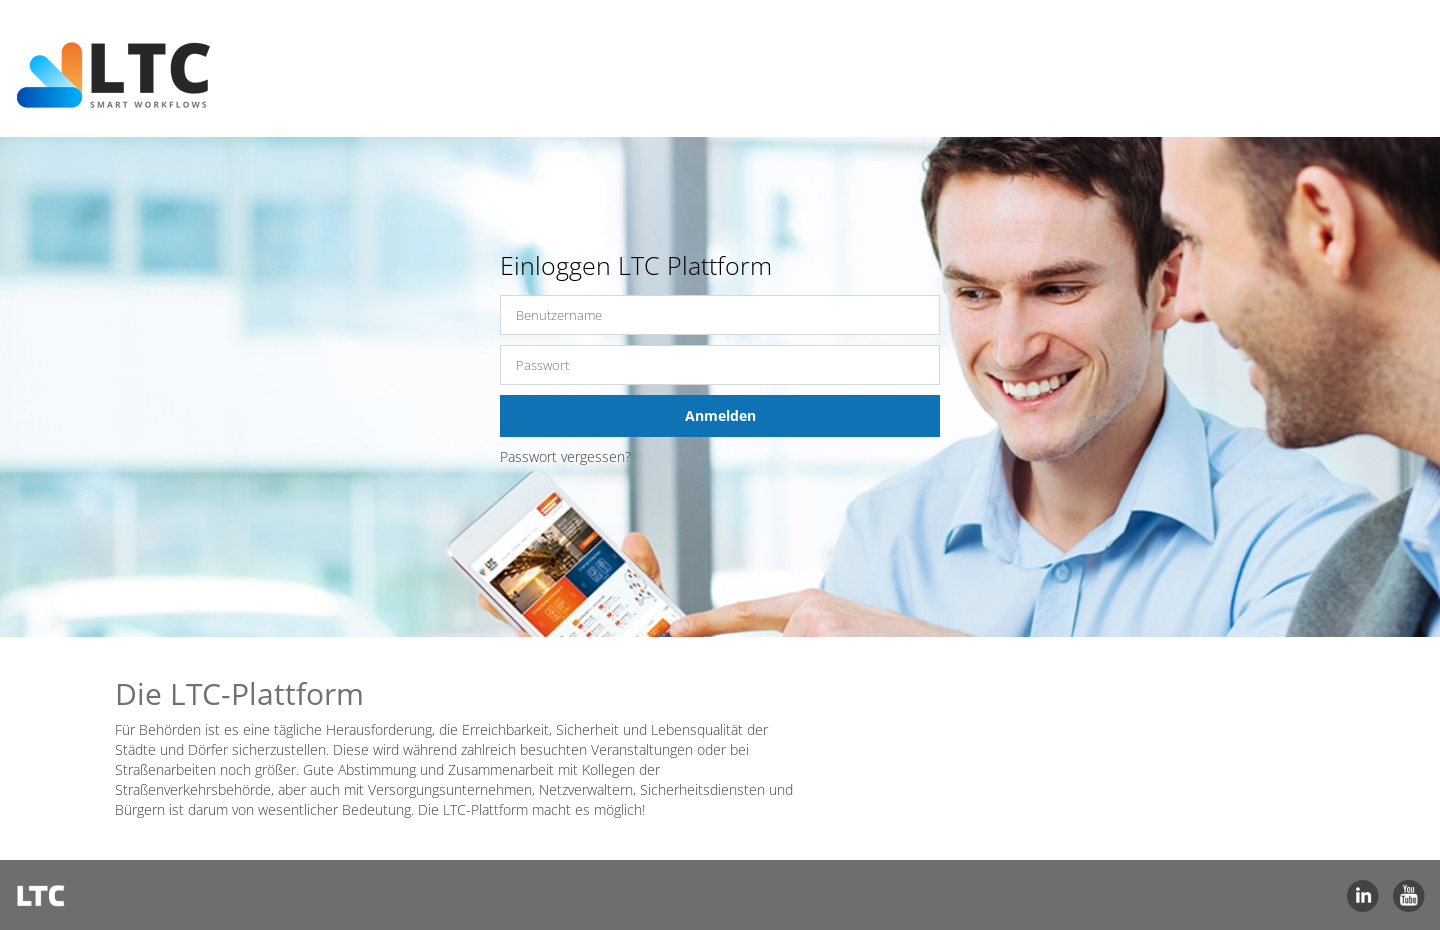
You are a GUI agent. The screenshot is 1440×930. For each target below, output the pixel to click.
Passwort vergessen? (565, 456)
